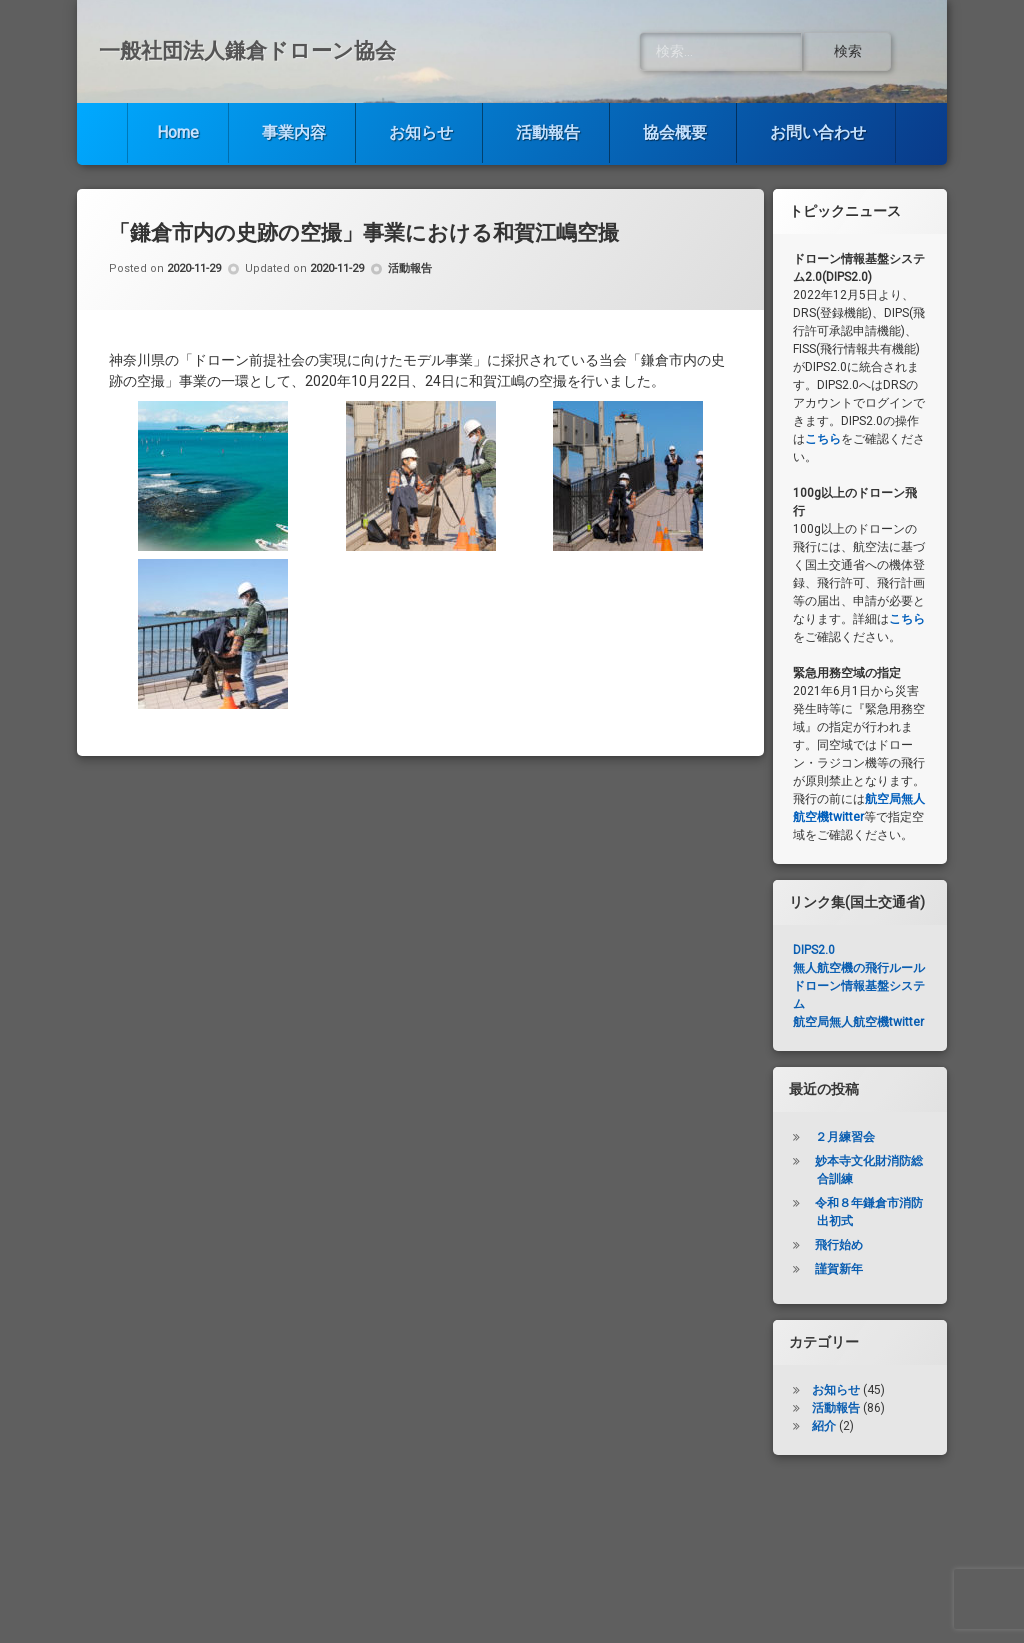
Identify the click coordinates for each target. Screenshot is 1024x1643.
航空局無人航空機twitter (858, 1022)
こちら (823, 439)
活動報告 (548, 132)
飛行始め (839, 1245)
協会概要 (675, 132)
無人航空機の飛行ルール (859, 968)
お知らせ (421, 132)
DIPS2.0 (814, 950)
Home (178, 132)
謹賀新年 (839, 1269)
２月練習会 (845, 1137)
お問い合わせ (818, 132)
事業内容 (294, 132)
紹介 (824, 1426)
